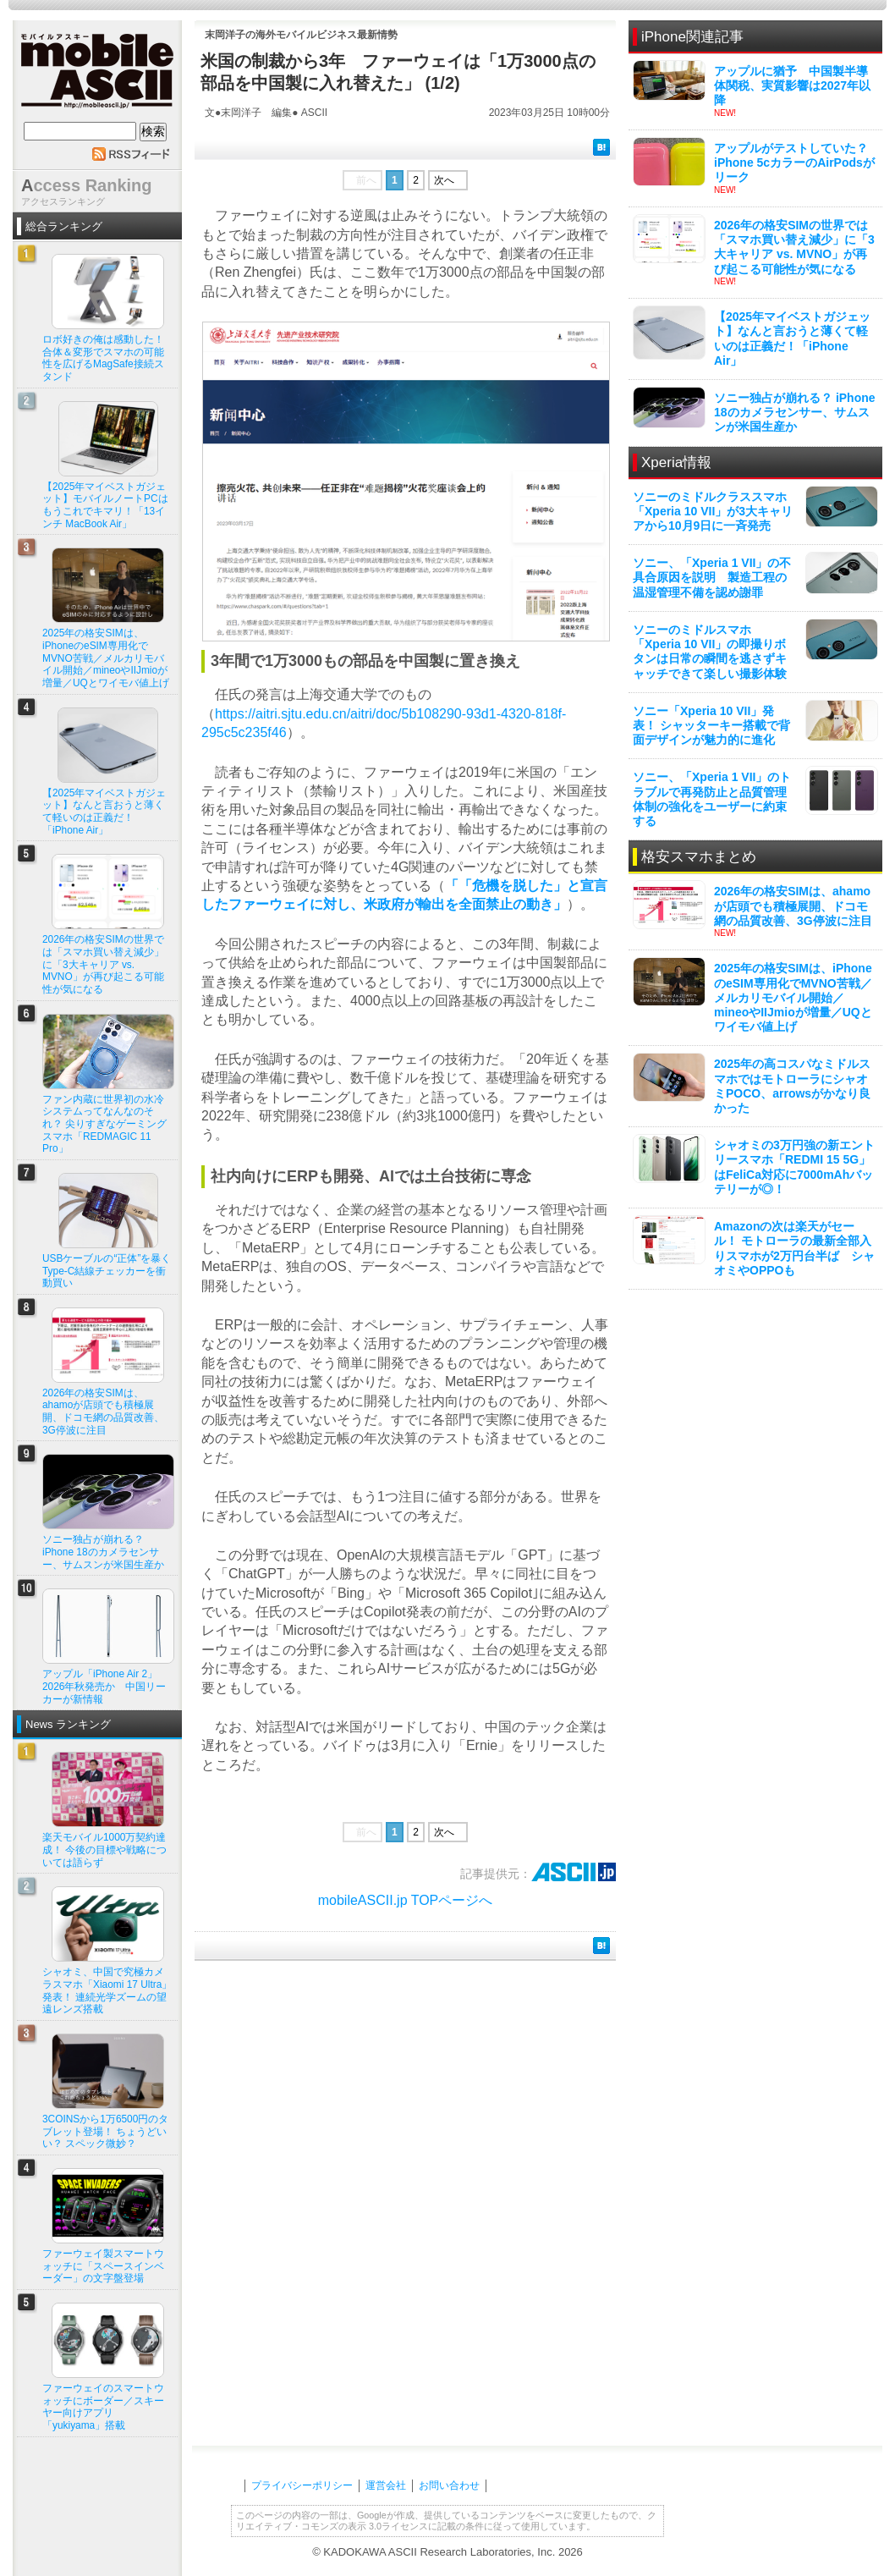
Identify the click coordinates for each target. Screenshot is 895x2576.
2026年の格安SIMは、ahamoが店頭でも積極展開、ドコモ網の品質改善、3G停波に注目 (793, 905)
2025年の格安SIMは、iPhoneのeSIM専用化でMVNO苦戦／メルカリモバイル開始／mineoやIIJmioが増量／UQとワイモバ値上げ (793, 997)
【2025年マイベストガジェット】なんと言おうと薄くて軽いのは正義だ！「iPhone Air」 (792, 338)
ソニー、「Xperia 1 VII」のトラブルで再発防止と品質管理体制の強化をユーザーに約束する (712, 799)
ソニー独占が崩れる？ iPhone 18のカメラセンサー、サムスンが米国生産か (795, 412)
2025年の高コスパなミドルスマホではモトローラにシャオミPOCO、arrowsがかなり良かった (792, 1086)
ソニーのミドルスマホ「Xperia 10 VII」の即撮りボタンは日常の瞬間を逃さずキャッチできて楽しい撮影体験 (710, 651)
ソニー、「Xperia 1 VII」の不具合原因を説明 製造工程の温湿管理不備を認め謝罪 (712, 577)
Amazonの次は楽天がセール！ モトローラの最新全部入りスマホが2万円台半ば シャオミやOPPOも (794, 1248)
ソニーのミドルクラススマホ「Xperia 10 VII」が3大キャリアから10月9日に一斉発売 (713, 511)
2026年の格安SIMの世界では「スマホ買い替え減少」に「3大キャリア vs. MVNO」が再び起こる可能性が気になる (794, 247)
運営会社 (385, 2485)
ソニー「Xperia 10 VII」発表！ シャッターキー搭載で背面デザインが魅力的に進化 (711, 725)
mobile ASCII (97, 75)
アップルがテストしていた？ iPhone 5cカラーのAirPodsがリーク (794, 162)
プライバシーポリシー (302, 2485)
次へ (444, 180)
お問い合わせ (449, 2485)
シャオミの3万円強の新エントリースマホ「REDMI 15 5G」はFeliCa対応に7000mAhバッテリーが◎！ (794, 1167)
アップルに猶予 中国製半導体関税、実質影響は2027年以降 (792, 85)
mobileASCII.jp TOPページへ (405, 1900)
